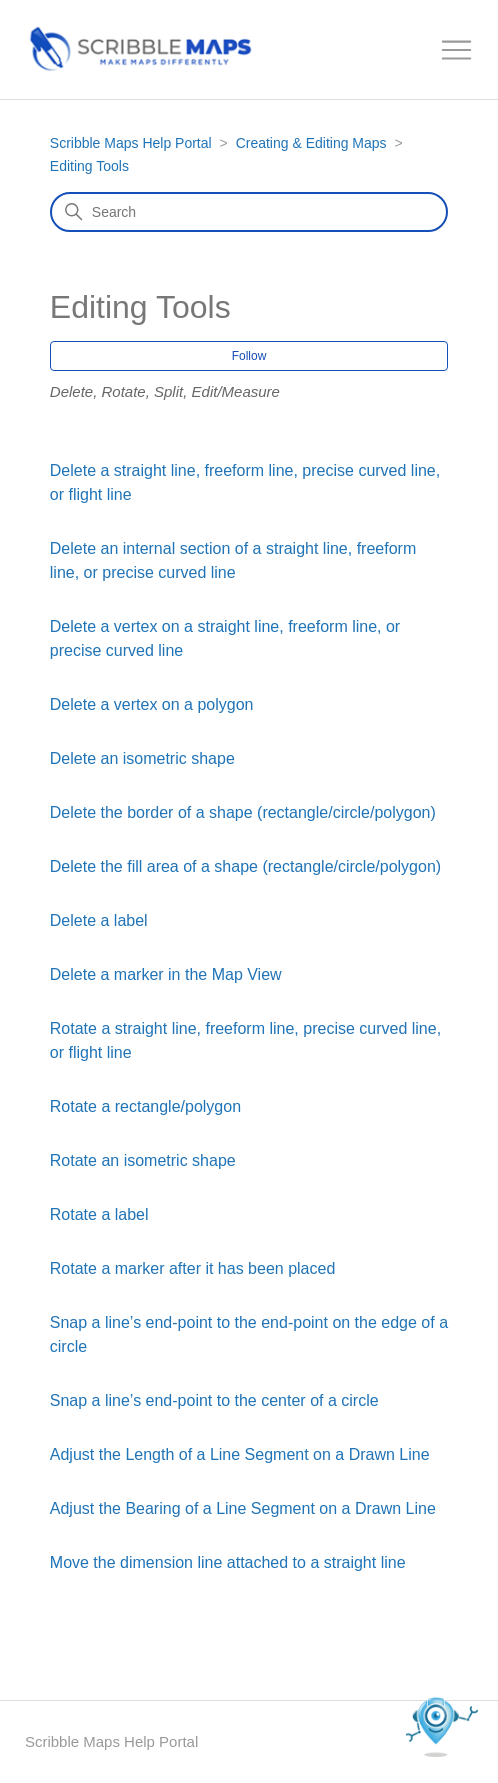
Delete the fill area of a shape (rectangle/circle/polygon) (245, 866)
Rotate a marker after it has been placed (193, 1268)
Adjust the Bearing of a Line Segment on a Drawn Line (243, 1508)
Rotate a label (99, 1214)
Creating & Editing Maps (311, 143)
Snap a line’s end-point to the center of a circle (214, 1400)
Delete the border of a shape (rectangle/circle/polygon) (243, 812)
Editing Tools (89, 166)
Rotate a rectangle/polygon (145, 1106)
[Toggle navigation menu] (457, 50)
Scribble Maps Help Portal (131, 143)
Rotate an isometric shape (143, 1160)
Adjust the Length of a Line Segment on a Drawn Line (240, 1454)
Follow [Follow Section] (249, 356)
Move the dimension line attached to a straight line (228, 1562)
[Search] (249, 212)
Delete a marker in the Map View (166, 974)
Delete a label (99, 920)
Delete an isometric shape (142, 758)
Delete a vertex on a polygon (152, 704)
